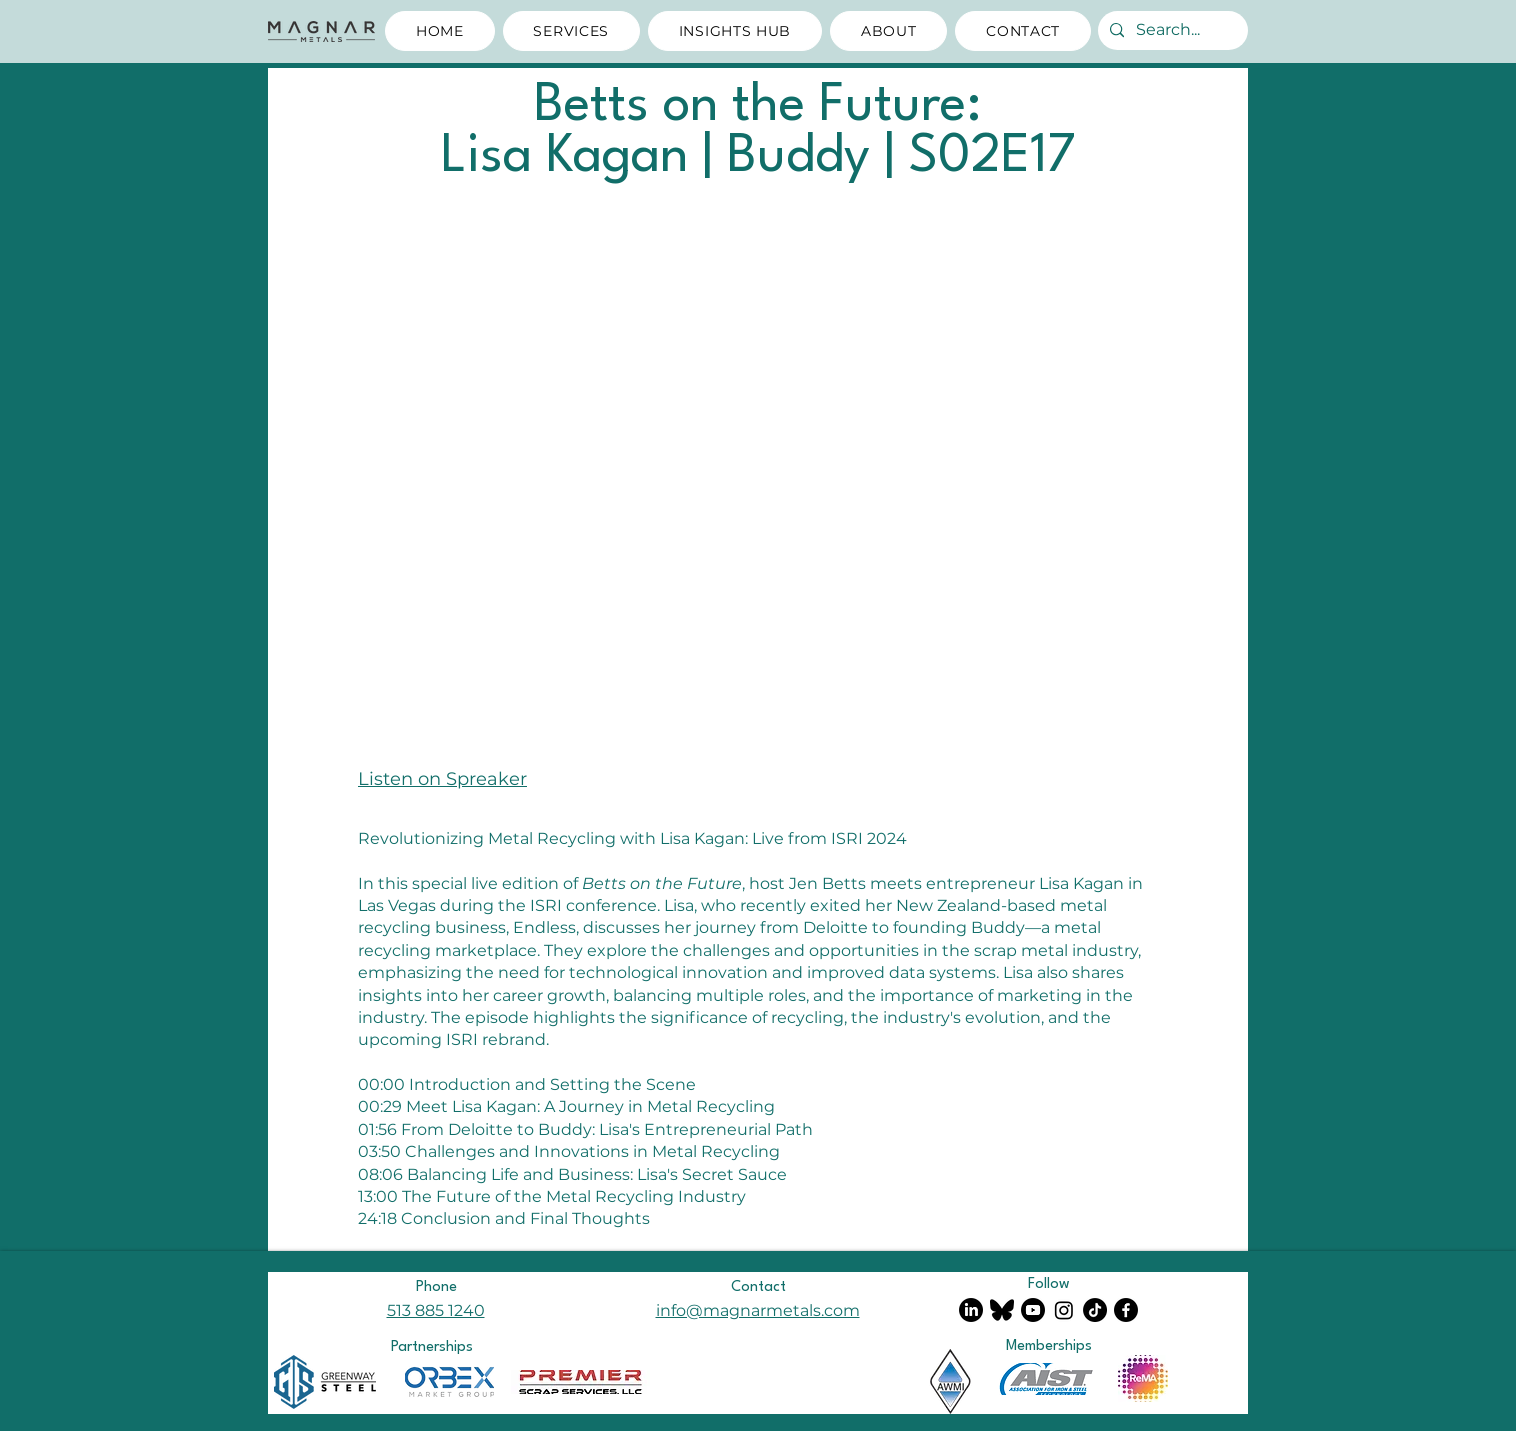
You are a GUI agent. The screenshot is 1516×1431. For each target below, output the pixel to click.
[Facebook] (1126, 1310)
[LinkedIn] (971, 1310)
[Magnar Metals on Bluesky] (1002, 1310)
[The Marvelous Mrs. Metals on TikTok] (1095, 1310)
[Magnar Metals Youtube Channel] (1033, 1310)
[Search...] (1171, 30)
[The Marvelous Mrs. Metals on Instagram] (1064, 1310)
